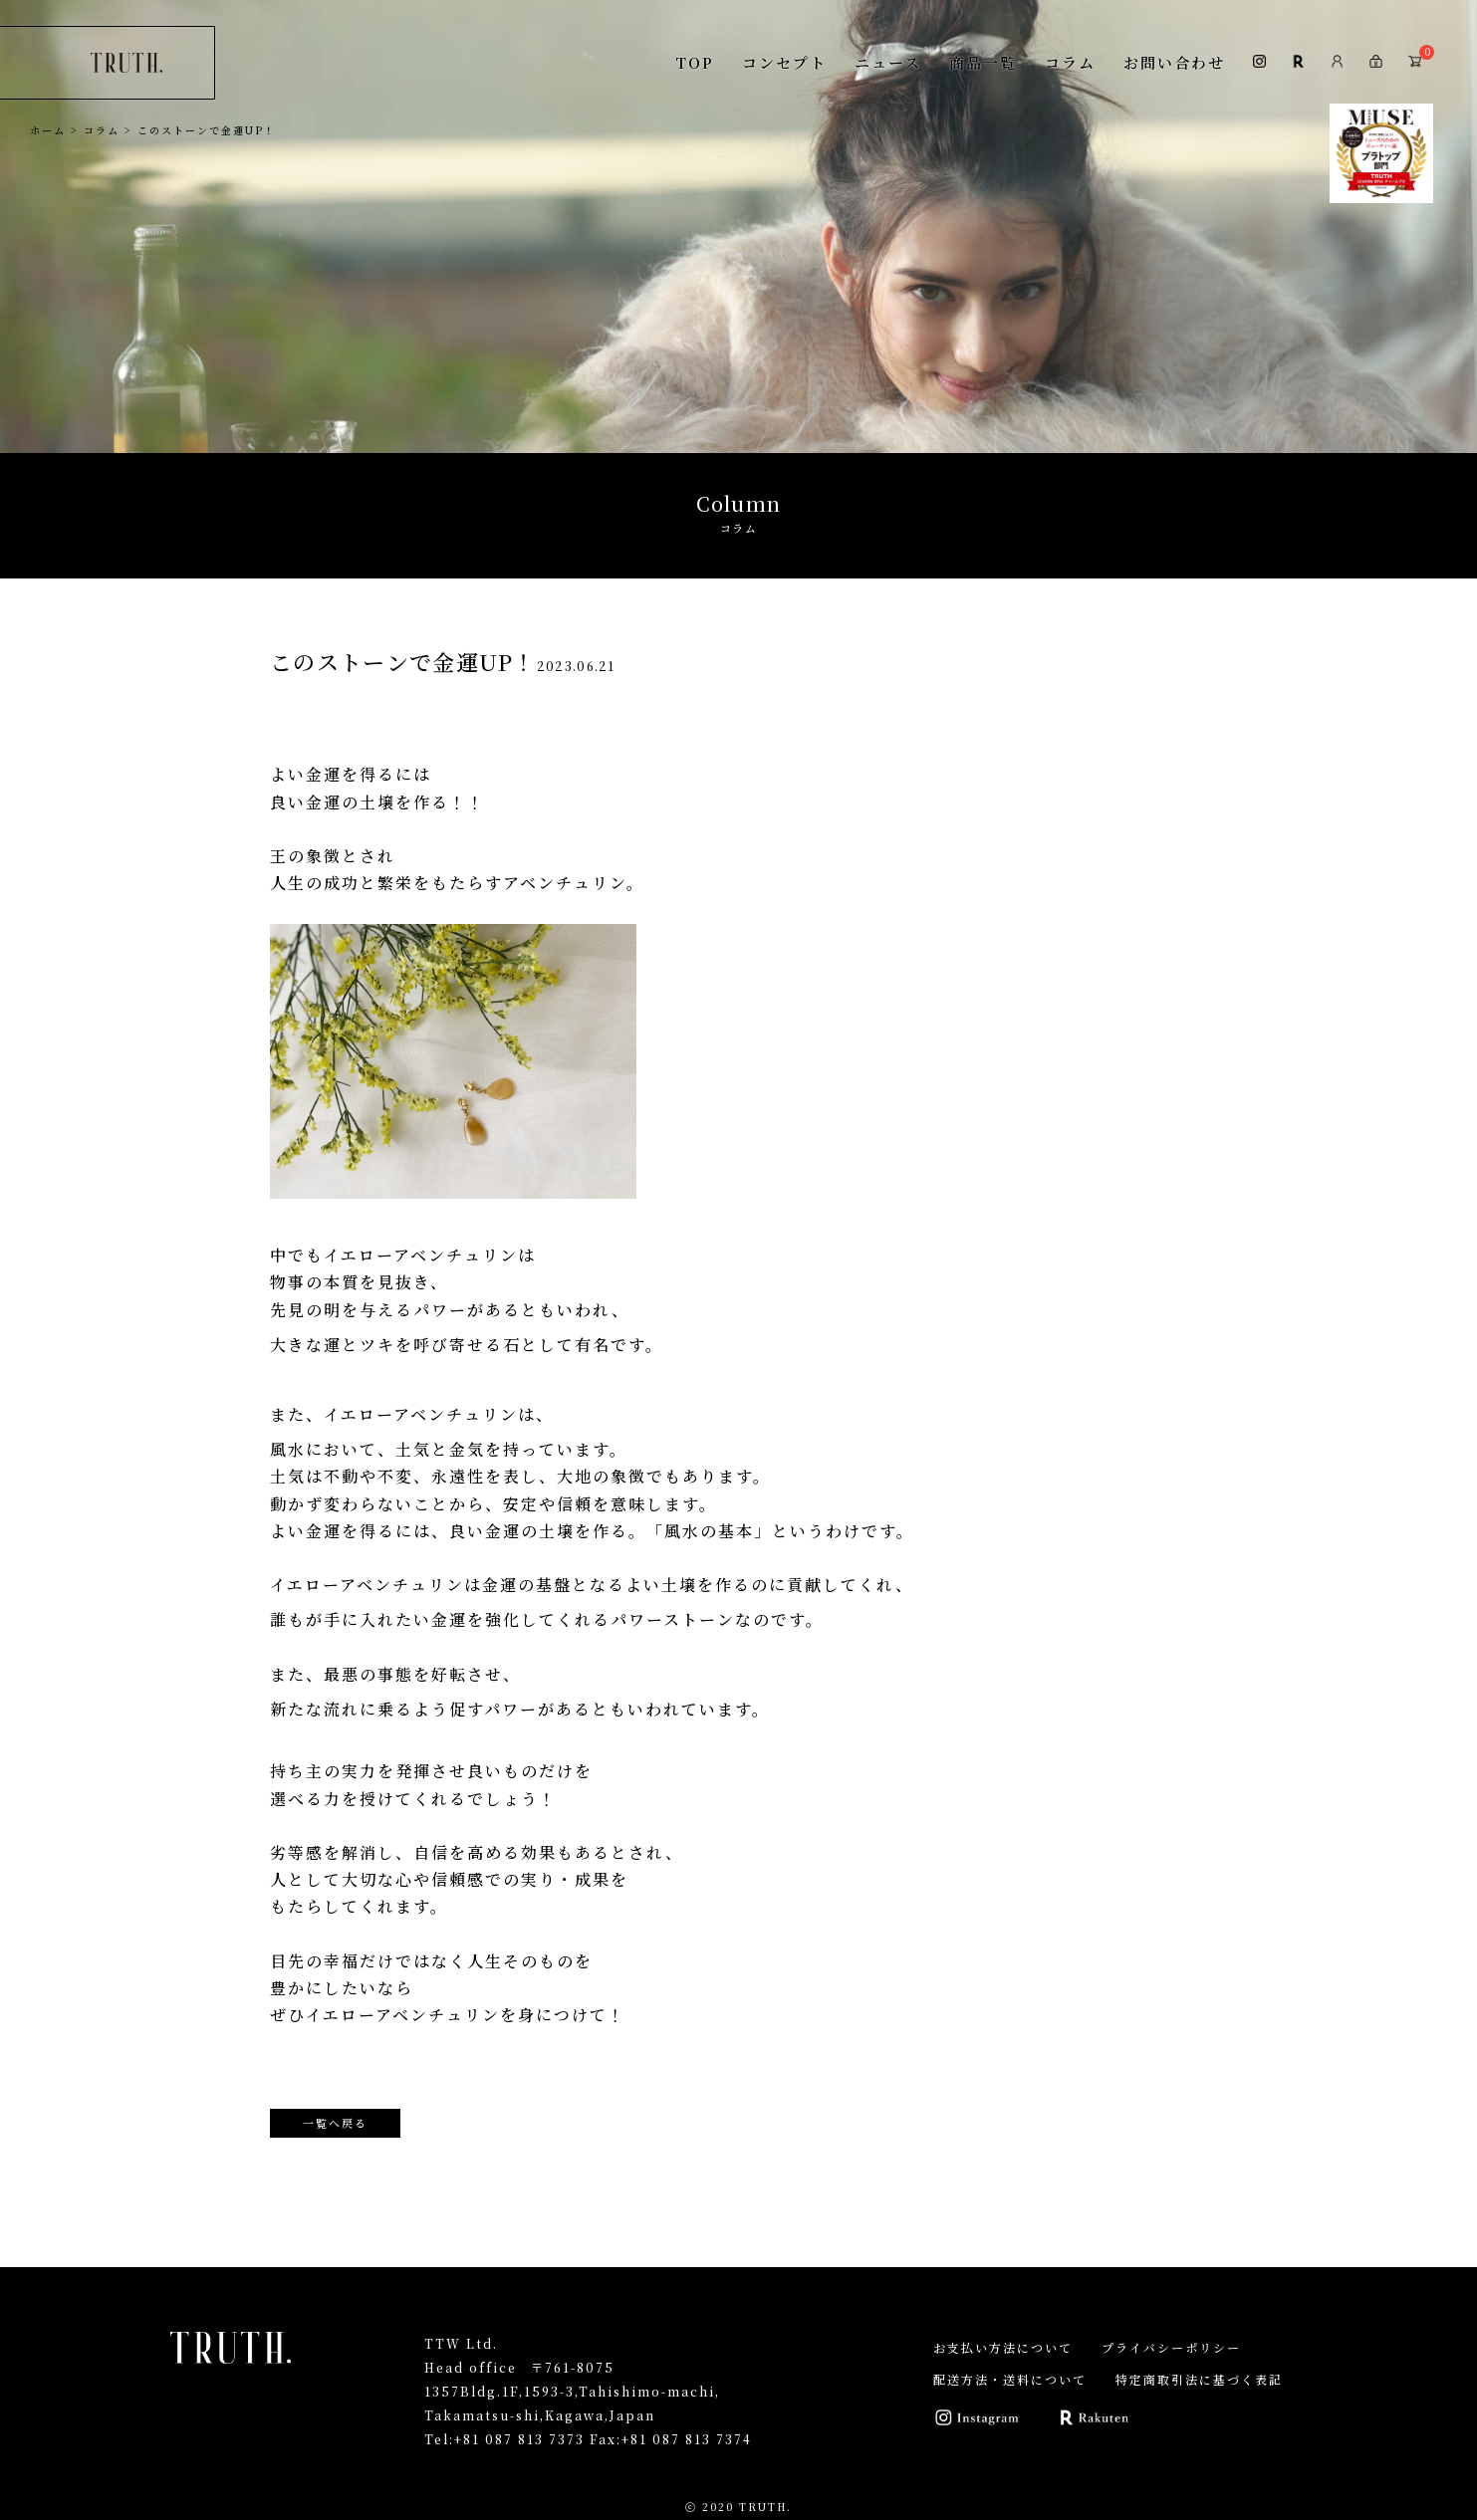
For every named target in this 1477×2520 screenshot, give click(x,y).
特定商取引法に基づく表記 (1199, 2379)
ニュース (888, 62)
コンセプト (784, 62)
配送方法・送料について (1010, 2379)
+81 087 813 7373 (519, 2438)
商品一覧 (983, 62)
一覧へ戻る (335, 2123)
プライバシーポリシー (1171, 2347)
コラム (1070, 62)
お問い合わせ (1174, 62)
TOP (694, 62)
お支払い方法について (1003, 2347)
